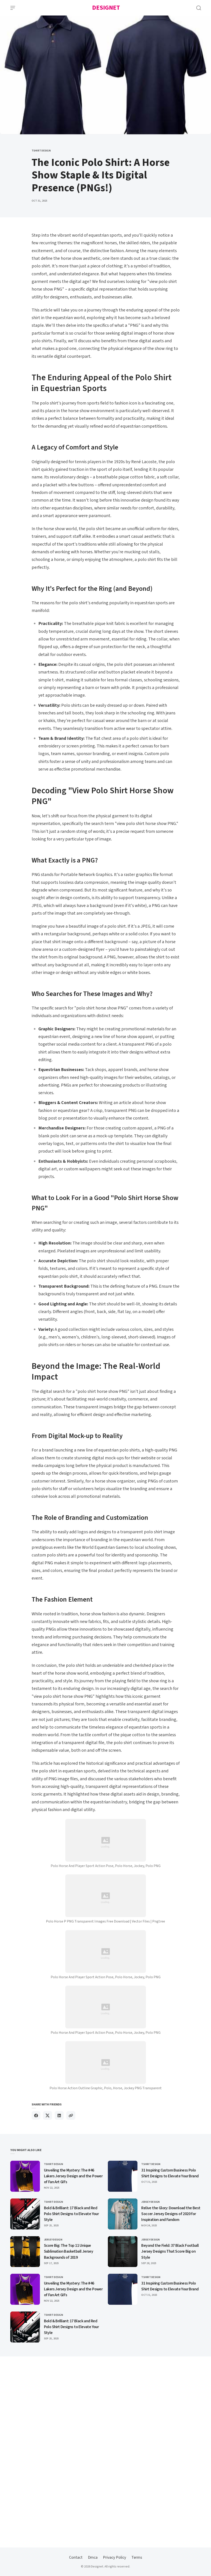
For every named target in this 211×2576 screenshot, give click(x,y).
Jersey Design (150, 2202)
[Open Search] (198, 7)
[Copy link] (70, 2115)
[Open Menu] (12, 7)
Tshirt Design (41, 151)
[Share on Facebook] (36, 2115)
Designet (106, 7)
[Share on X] (47, 2115)
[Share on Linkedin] (59, 2115)
